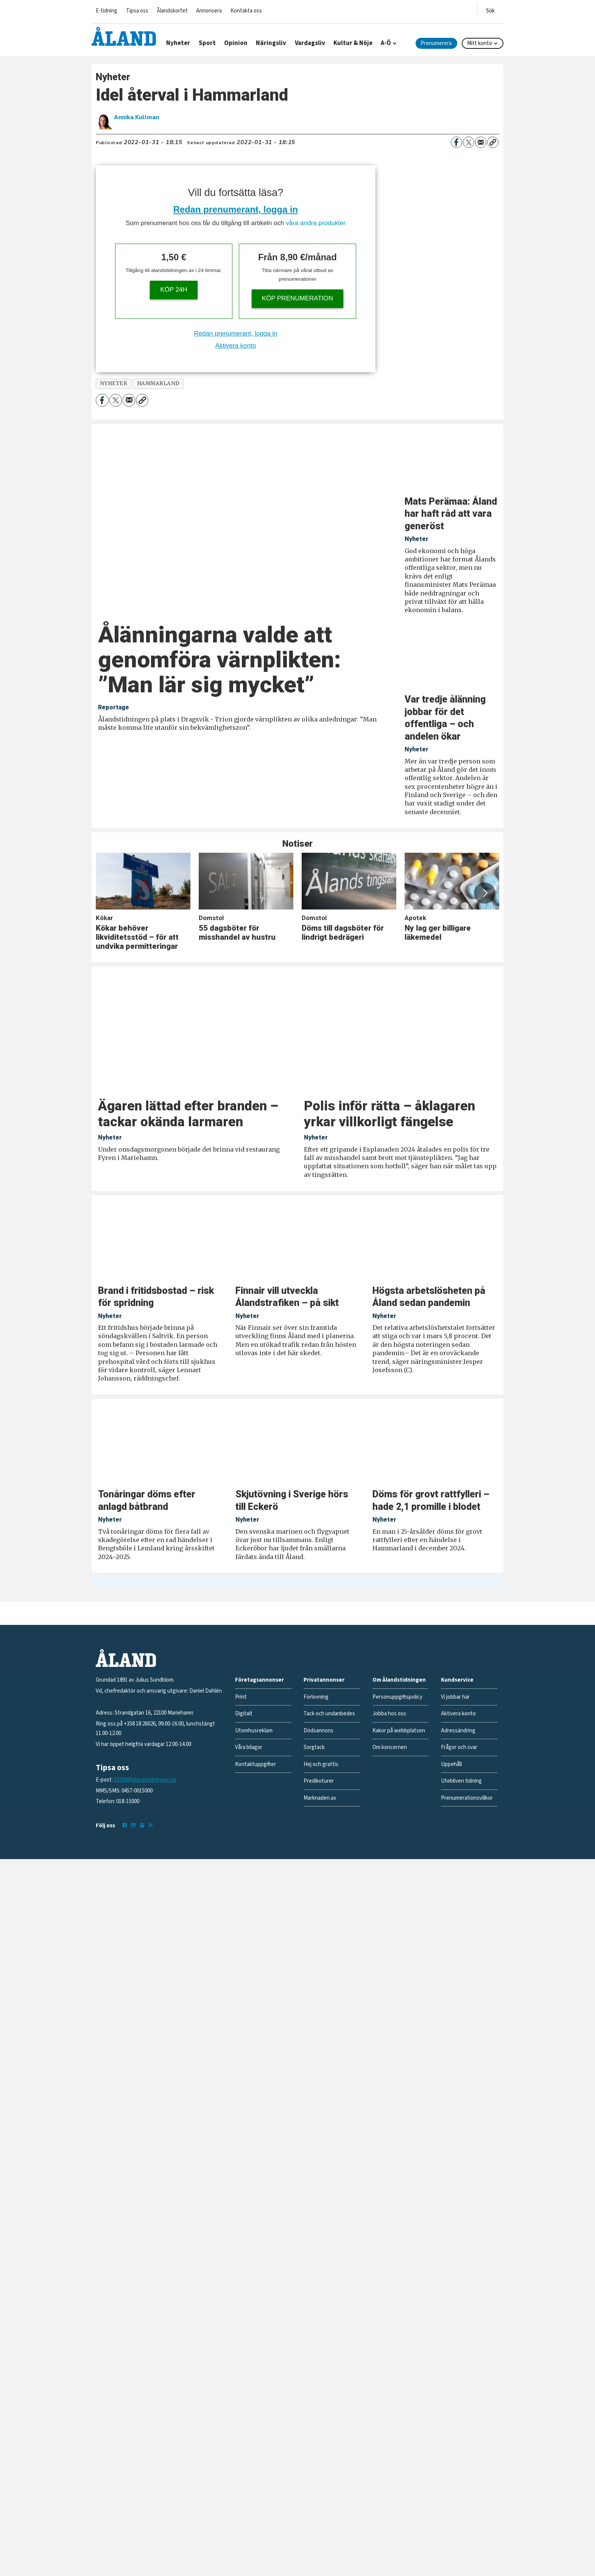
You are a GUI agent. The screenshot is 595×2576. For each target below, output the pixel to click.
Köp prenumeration (297, 298)
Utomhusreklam (254, 1731)
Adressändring (458, 1731)
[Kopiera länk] (492, 142)
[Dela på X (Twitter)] (468, 142)
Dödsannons (318, 1731)
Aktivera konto (235, 345)
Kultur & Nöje (352, 43)
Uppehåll (451, 1764)
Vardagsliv (310, 43)
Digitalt (243, 1714)
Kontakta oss (246, 11)
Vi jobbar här (455, 1697)
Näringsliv (271, 43)
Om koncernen (389, 1747)
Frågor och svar (459, 1747)
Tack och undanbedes (329, 1714)
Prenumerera (436, 43)
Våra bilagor (248, 1747)
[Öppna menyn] (490, 9)
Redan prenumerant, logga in (235, 209)
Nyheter (178, 43)
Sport (207, 43)
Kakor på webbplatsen (398, 1731)
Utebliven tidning (461, 1781)
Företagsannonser (259, 1680)
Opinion (236, 43)
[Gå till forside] (124, 36)
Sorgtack (314, 1747)
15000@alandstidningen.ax (145, 1780)
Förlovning (316, 1697)
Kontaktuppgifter (255, 1764)
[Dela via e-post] (480, 142)
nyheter (114, 383)
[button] (484, 892)
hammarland (158, 383)
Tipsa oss (137, 11)
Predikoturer (319, 1781)
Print (241, 1697)
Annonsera (209, 11)
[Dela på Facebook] (456, 142)
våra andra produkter (316, 223)
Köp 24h (173, 289)
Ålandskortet (172, 11)
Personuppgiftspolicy (397, 1697)
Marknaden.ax (320, 1798)
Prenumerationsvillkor (467, 1798)
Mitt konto (479, 43)
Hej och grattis (321, 1764)
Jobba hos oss (389, 1714)
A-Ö (386, 43)
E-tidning (106, 11)
